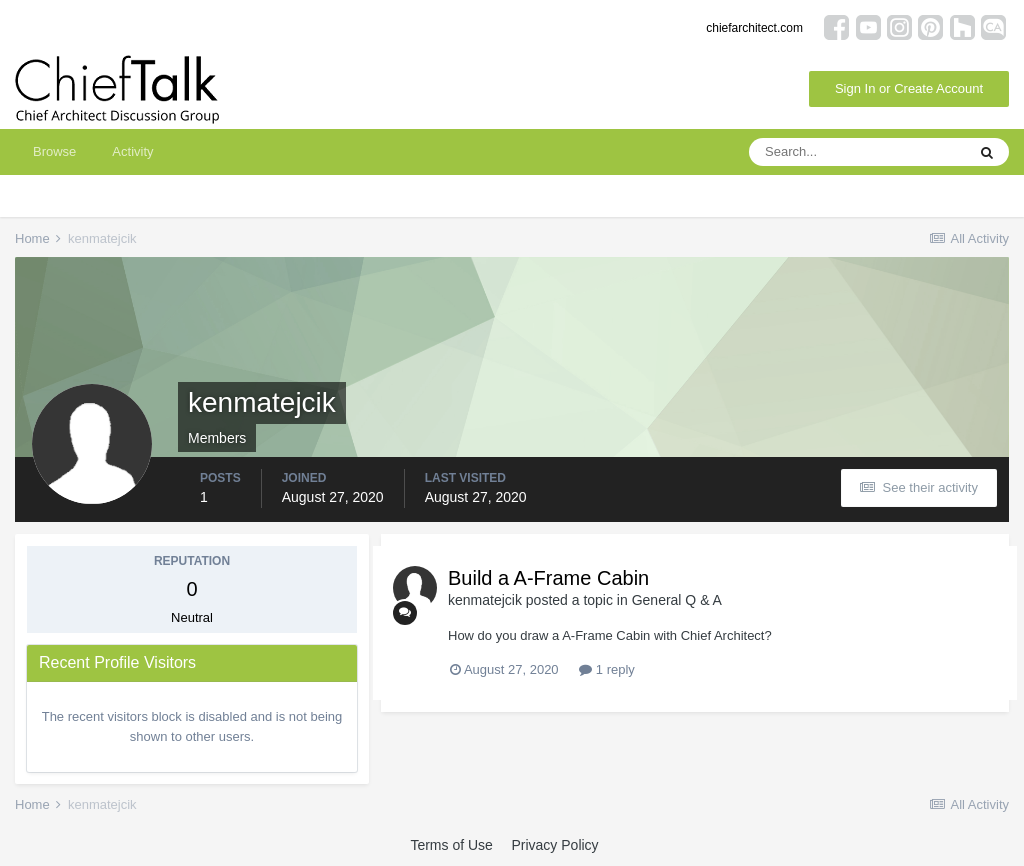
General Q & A (677, 600)
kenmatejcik (485, 600)
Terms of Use (451, 845)
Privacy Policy (554, 845)
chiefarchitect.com (754, 28)
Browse (54, 151)
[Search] (857, 152)
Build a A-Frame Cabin (548, 578)
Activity (132, 151)
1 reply (607, 669)
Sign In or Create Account (909, 88)
